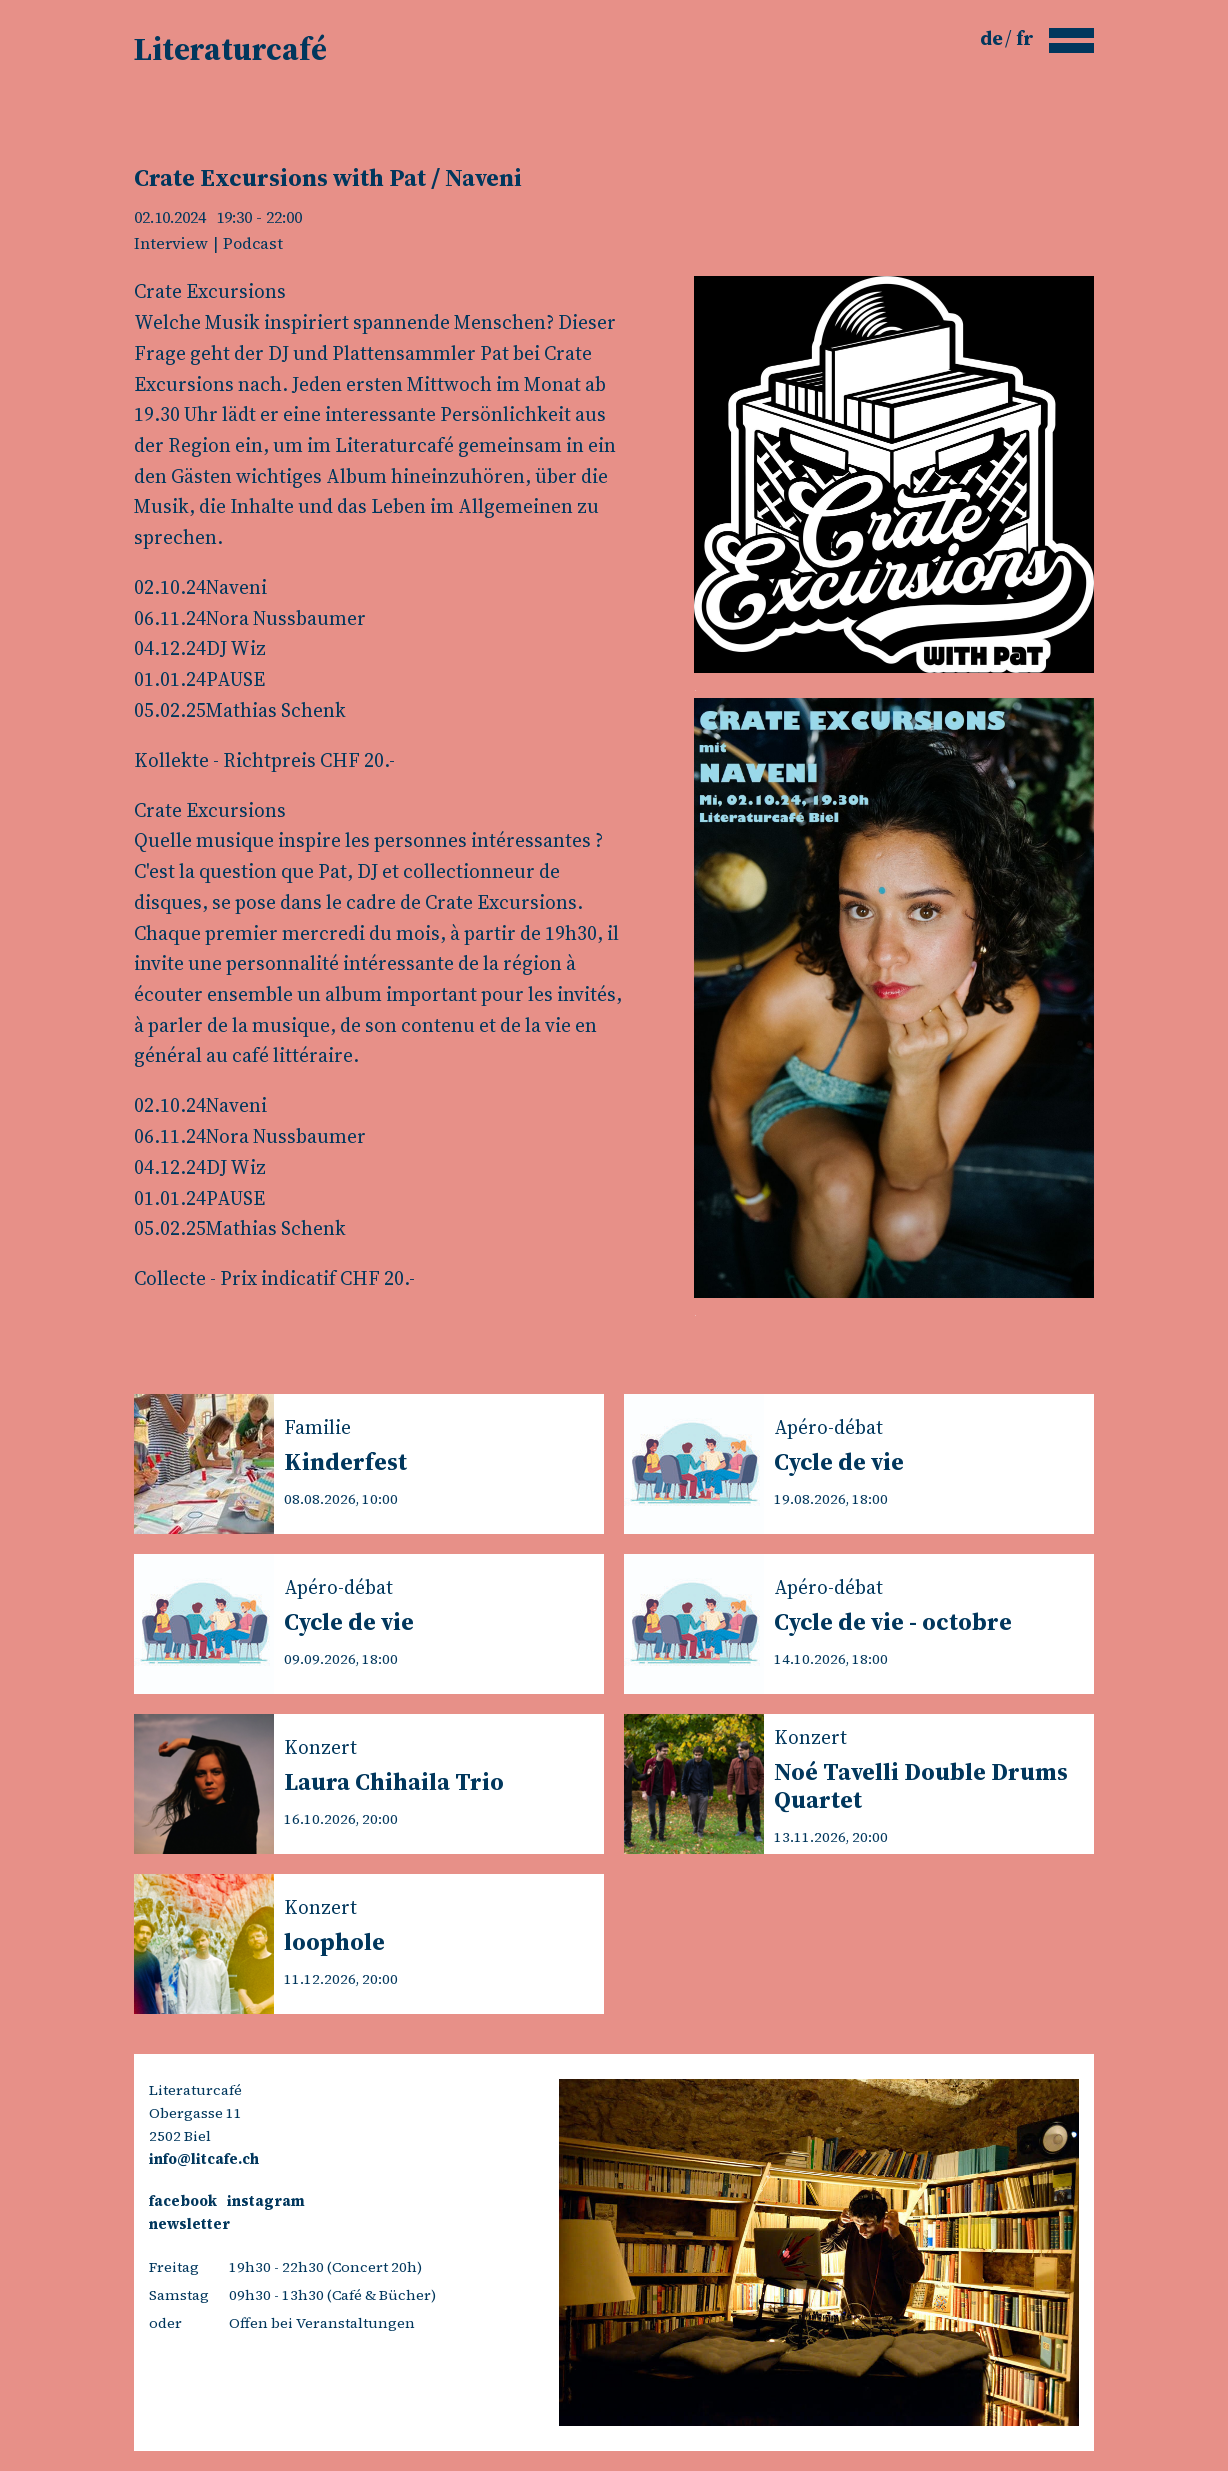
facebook (183, 2201)
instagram (266, 2201)
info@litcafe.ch (204, 2159)
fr (1025, 38)
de (993, 38)
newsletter (189, 2224)
